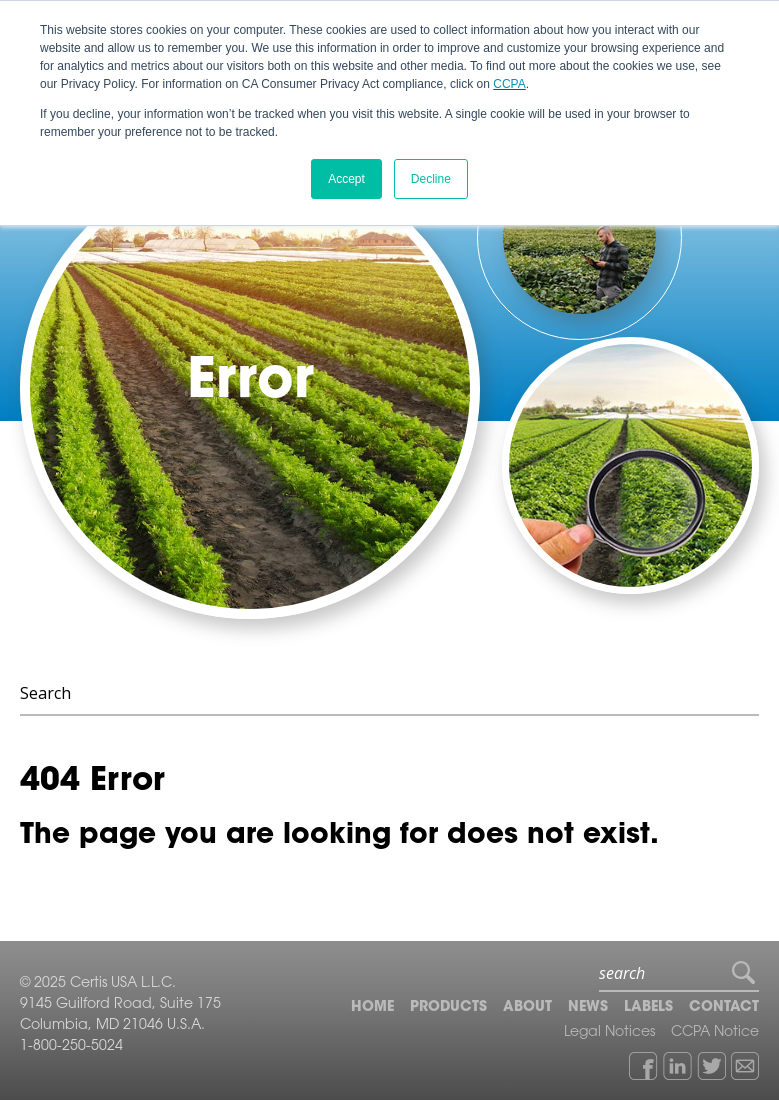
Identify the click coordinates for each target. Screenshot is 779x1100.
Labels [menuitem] (648, 1008)
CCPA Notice (715, 1033)
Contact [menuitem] (724, 1008)
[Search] (389, 694)
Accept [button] (346, 179)
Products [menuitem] (448, 1008)
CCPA (509, 84)
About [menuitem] (527, 1008)
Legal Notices (609, 1033)
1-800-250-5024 (71, 1047)
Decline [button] (431, 179)
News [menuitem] (588, 1008)
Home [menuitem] (372, 1008)
